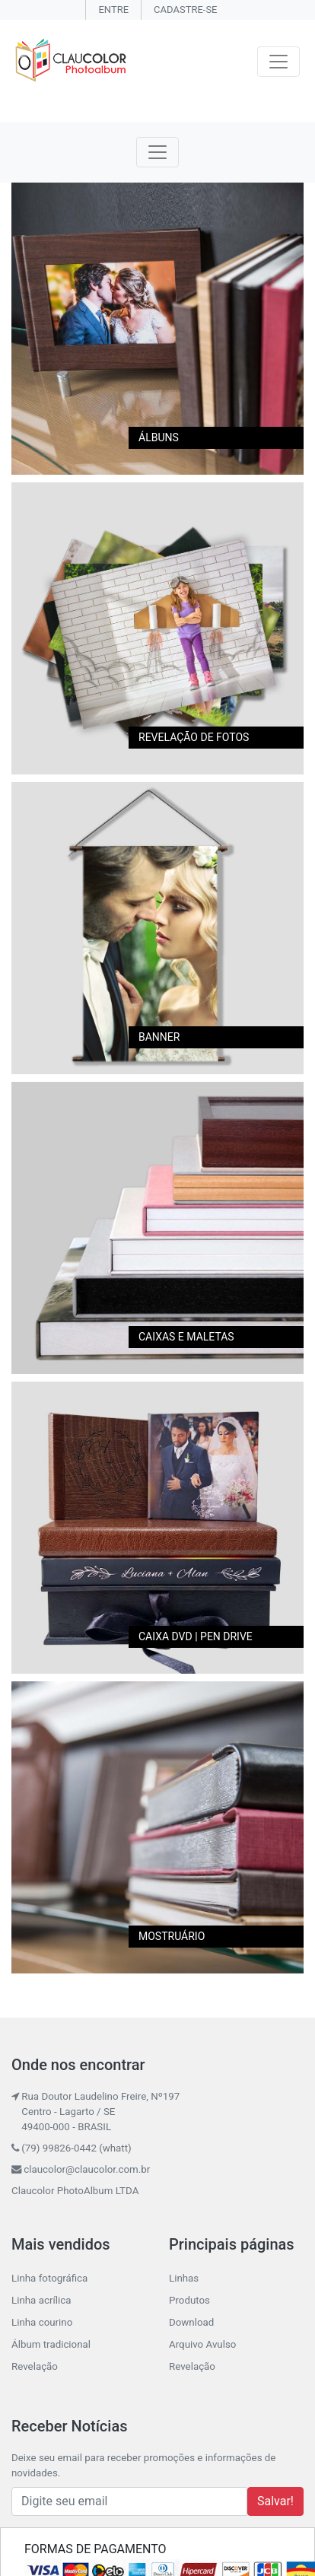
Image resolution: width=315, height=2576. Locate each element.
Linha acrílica (41, 2300)
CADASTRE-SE (185, 9)
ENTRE (113, 9)
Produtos (189, 2300)
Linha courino (41, 2322)
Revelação (34, 2366)
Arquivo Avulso (202, 2344)
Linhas (184, 2278)
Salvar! (275, 2501)
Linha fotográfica (49, 2278)
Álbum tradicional (51, 2344)
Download (191, 2322)
